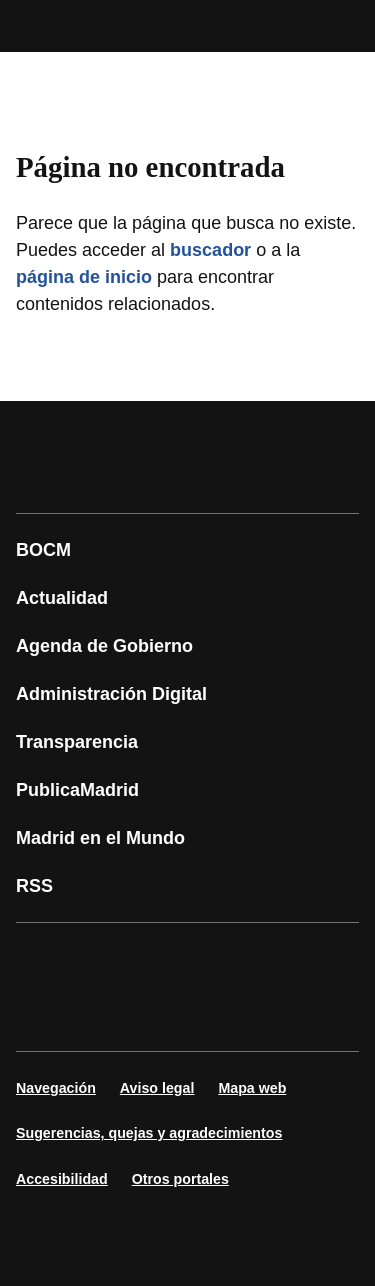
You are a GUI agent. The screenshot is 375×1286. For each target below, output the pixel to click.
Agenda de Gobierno (104, 646)
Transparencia (77, 742)
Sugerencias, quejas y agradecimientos (149, 1133)
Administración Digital (111, 694)
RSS (34, 886)
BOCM (43, 550)
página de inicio (84, 277)
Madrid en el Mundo (100, 838)
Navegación (56, 1088)
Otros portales (180, 1179)
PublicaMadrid (77, 790)
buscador (210, 250)
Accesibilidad (62, 1179)
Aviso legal (157, 1088)
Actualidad (62, 598)
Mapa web (252, 1088)
